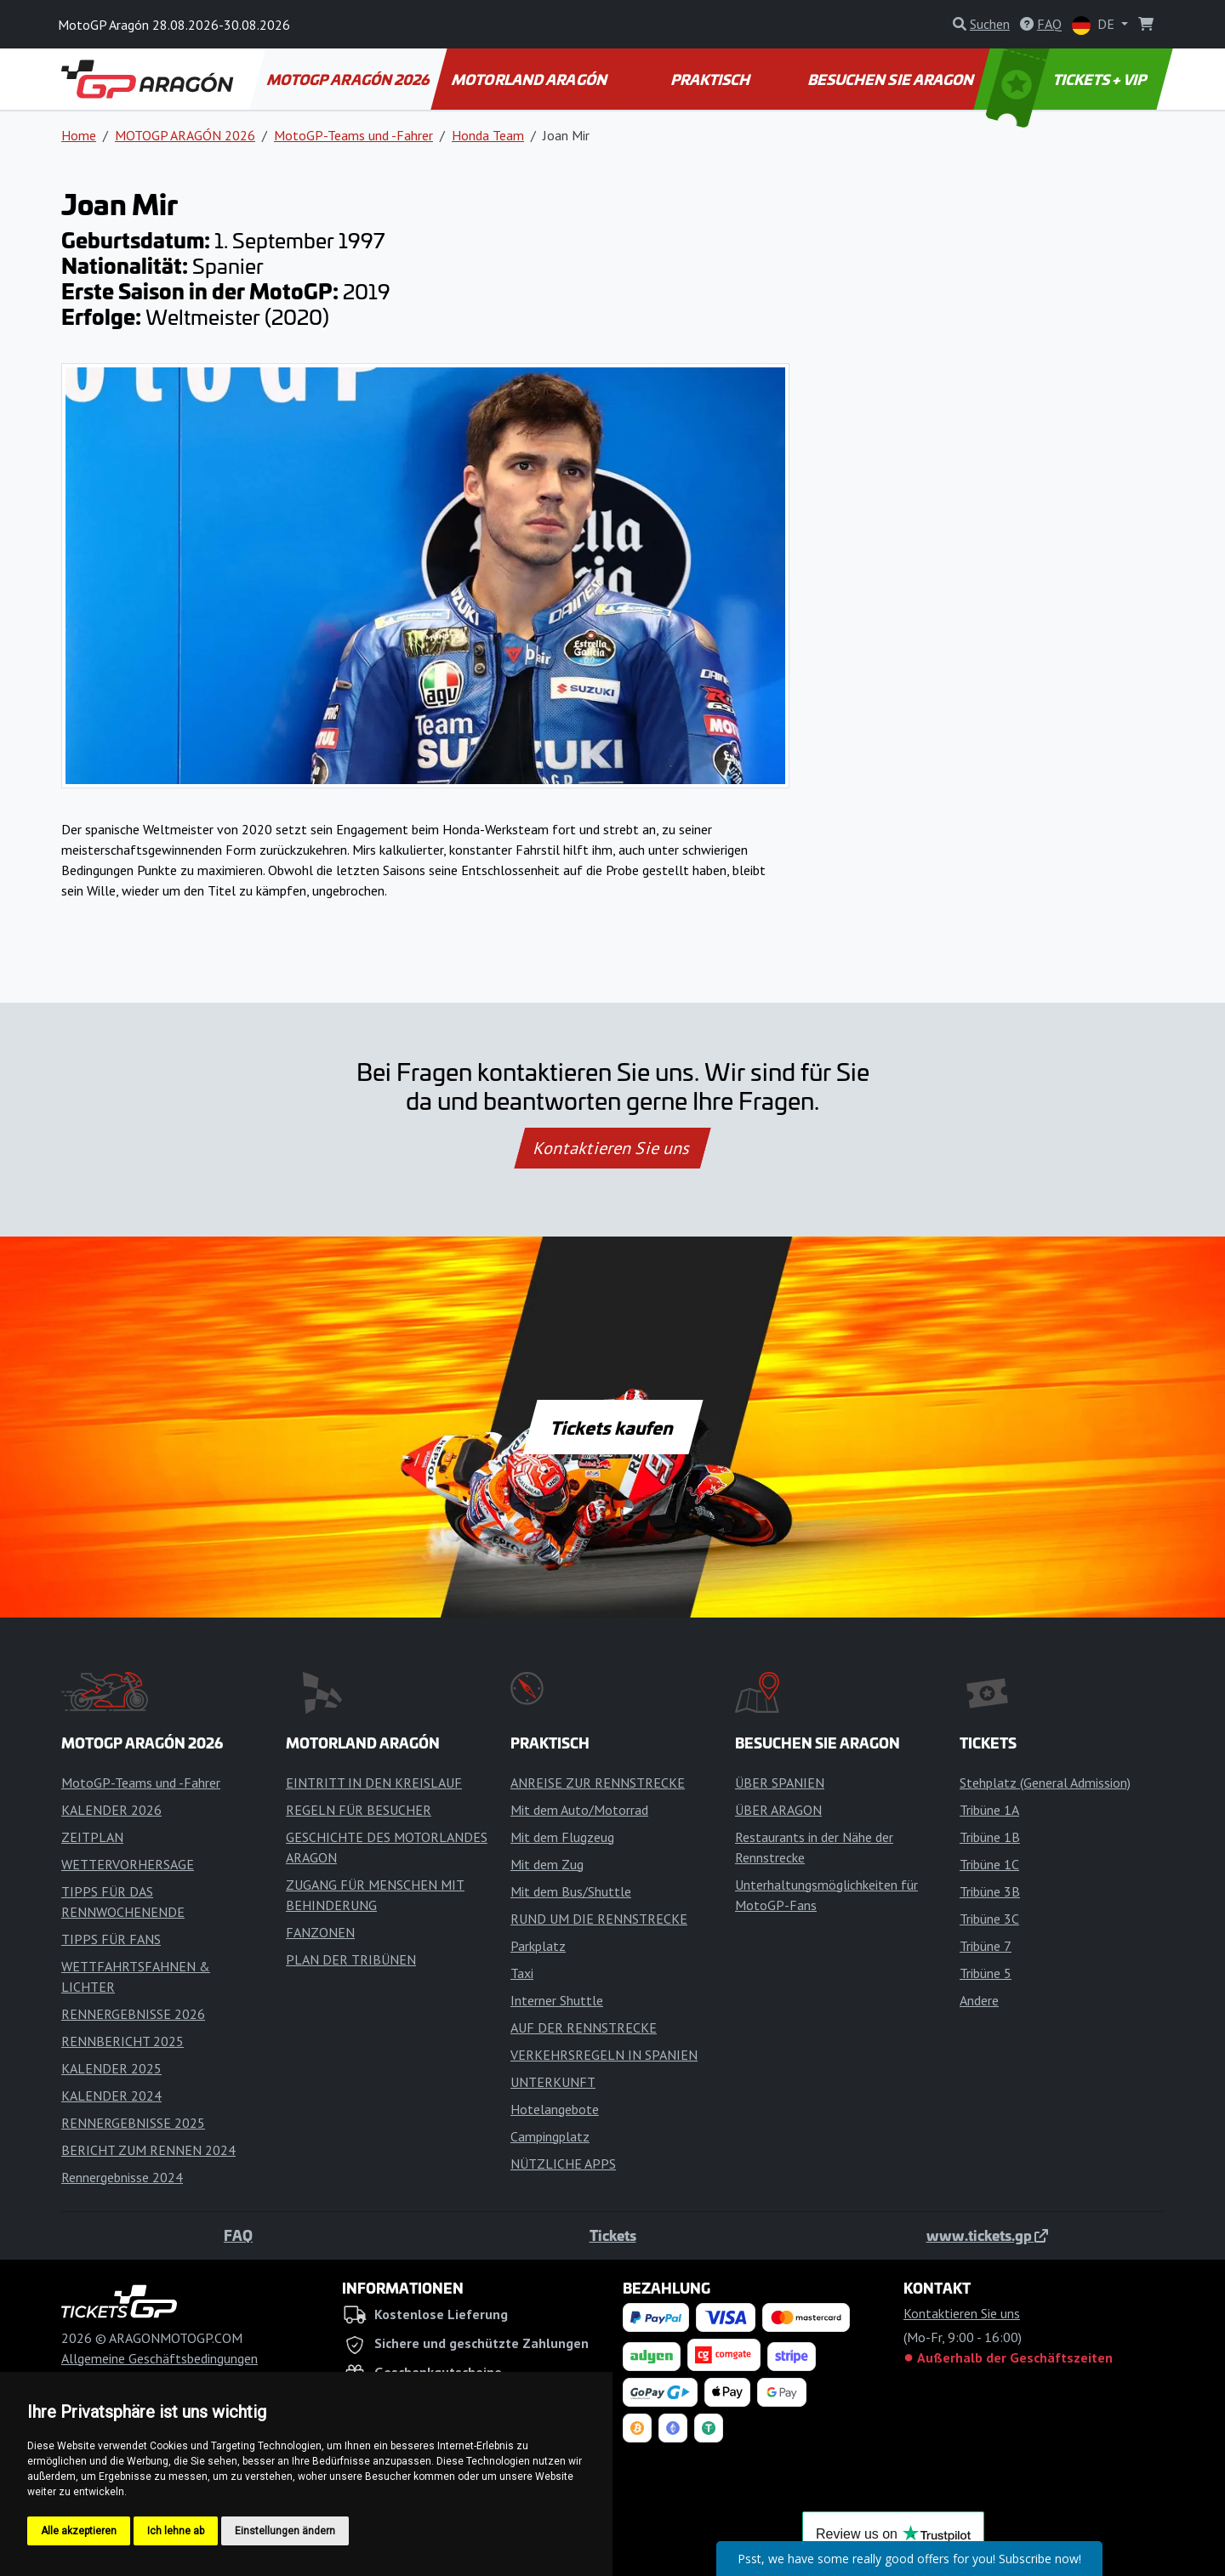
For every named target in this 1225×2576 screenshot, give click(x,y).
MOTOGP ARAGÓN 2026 (349, 79)
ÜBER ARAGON (778, 1809)
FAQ (238, 2235)
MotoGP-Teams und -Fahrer (353, 135)
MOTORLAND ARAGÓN (530, 79)
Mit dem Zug (547, 1864)
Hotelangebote (554, 2109)
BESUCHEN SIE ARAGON (892, 79)
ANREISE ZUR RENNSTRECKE (597, 1782)
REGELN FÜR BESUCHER (358, 1809)
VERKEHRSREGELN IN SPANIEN (604, 2054)
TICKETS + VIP (1068, 79)
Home (78, 135)
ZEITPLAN (92, 1836)
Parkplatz (538, 1945)
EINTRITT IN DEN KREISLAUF (374, 1782)
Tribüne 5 (985, 1973)
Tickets (613, 2235)
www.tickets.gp (987, 2235)
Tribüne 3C (989, 1918)
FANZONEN (320, 1932)
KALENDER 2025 (111, 2068)
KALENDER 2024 (111, 2095)
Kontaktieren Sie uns (613, 1148)
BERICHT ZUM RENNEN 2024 (148, 2149)
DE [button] (1095, 25)
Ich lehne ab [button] (175, 2531)
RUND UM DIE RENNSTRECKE (598, 1918)
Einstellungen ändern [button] (285, 2531)
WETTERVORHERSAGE (127, 1864)
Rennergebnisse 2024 (122, 2177)
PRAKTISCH (711, 79)
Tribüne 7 (985, 1945)
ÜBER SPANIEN (779, 1782)
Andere (979, 2000)
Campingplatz (550, 2136)
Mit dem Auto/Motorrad (579, 1809)
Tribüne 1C (989, 1864)
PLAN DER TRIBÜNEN (351, 1959)
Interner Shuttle (556, 2000)
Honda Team (488, 135)
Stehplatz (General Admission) (1045, 1782)
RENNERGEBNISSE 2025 (133, 2122)
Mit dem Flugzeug (562, 1836)
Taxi (521, 1973)
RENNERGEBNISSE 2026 (133, 2013)
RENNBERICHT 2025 (122, 2041)
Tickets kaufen (612, 1427)
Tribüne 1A (989, 1809)
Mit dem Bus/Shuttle (570, 1891)
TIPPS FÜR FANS (111, 1939)
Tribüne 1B (990, 1836)
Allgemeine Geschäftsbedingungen (159, 2358)
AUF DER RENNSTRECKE (583, 2027)
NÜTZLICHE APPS (563, 2163)
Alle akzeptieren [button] (79, 2531)
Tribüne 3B (990, 1891)
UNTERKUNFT (552, 2081)
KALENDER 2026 (111, 1809)
